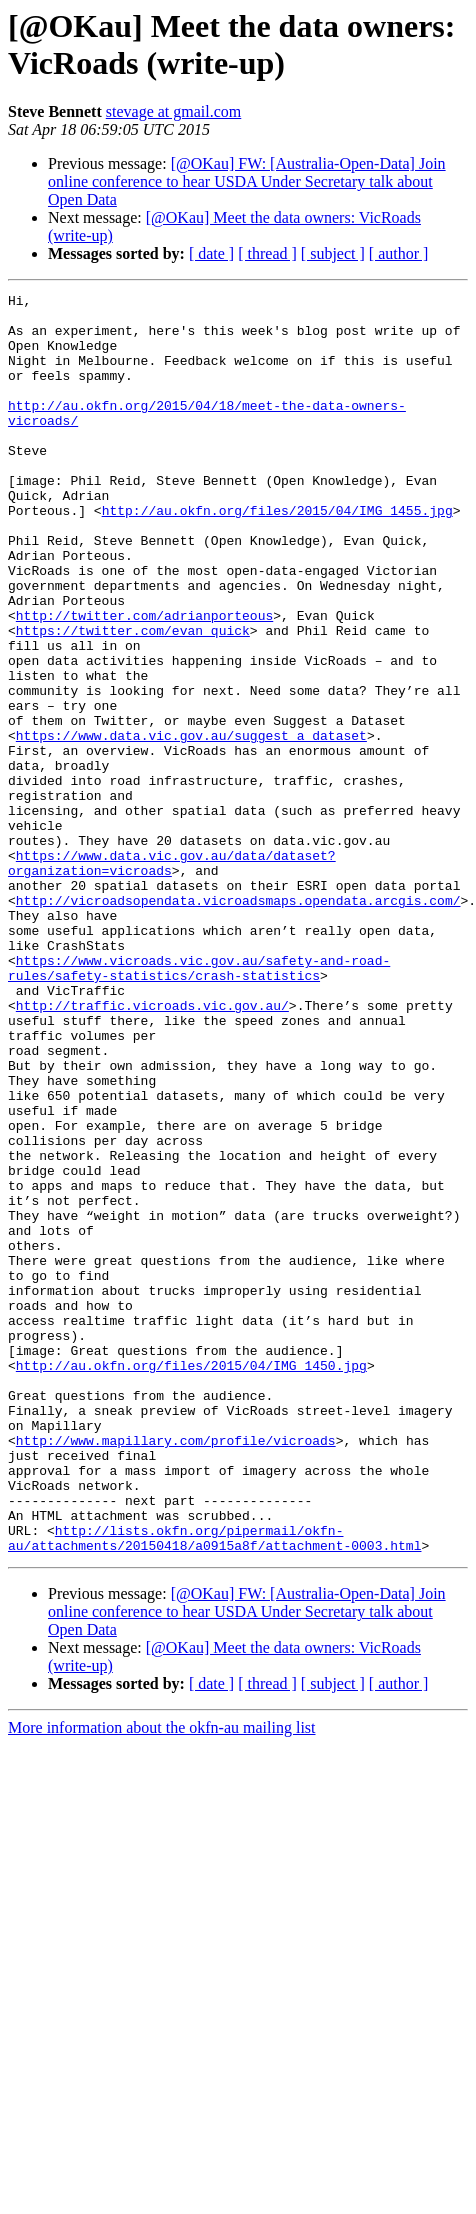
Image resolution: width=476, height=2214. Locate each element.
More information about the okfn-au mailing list (162, 1979)
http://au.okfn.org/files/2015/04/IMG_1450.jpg (191, 1581)
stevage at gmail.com (174, 111)
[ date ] (211, 253)
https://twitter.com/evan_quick (133, 699)
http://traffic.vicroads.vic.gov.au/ (152, 1149)
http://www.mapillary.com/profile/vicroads (176, 1671)
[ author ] (399, 253)
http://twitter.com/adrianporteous (144, 681)
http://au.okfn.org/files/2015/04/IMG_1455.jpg (277, 555)
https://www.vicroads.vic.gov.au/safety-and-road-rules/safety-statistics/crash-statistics (199, 1104)
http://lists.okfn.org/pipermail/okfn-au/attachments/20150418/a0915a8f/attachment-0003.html (214, 1788)
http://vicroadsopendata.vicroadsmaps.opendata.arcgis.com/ (238, 1023)
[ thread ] (267, 253)
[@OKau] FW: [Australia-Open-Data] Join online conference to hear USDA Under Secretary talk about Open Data (247, 181)
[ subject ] (333, 253)
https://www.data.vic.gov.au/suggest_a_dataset (191, 825)
